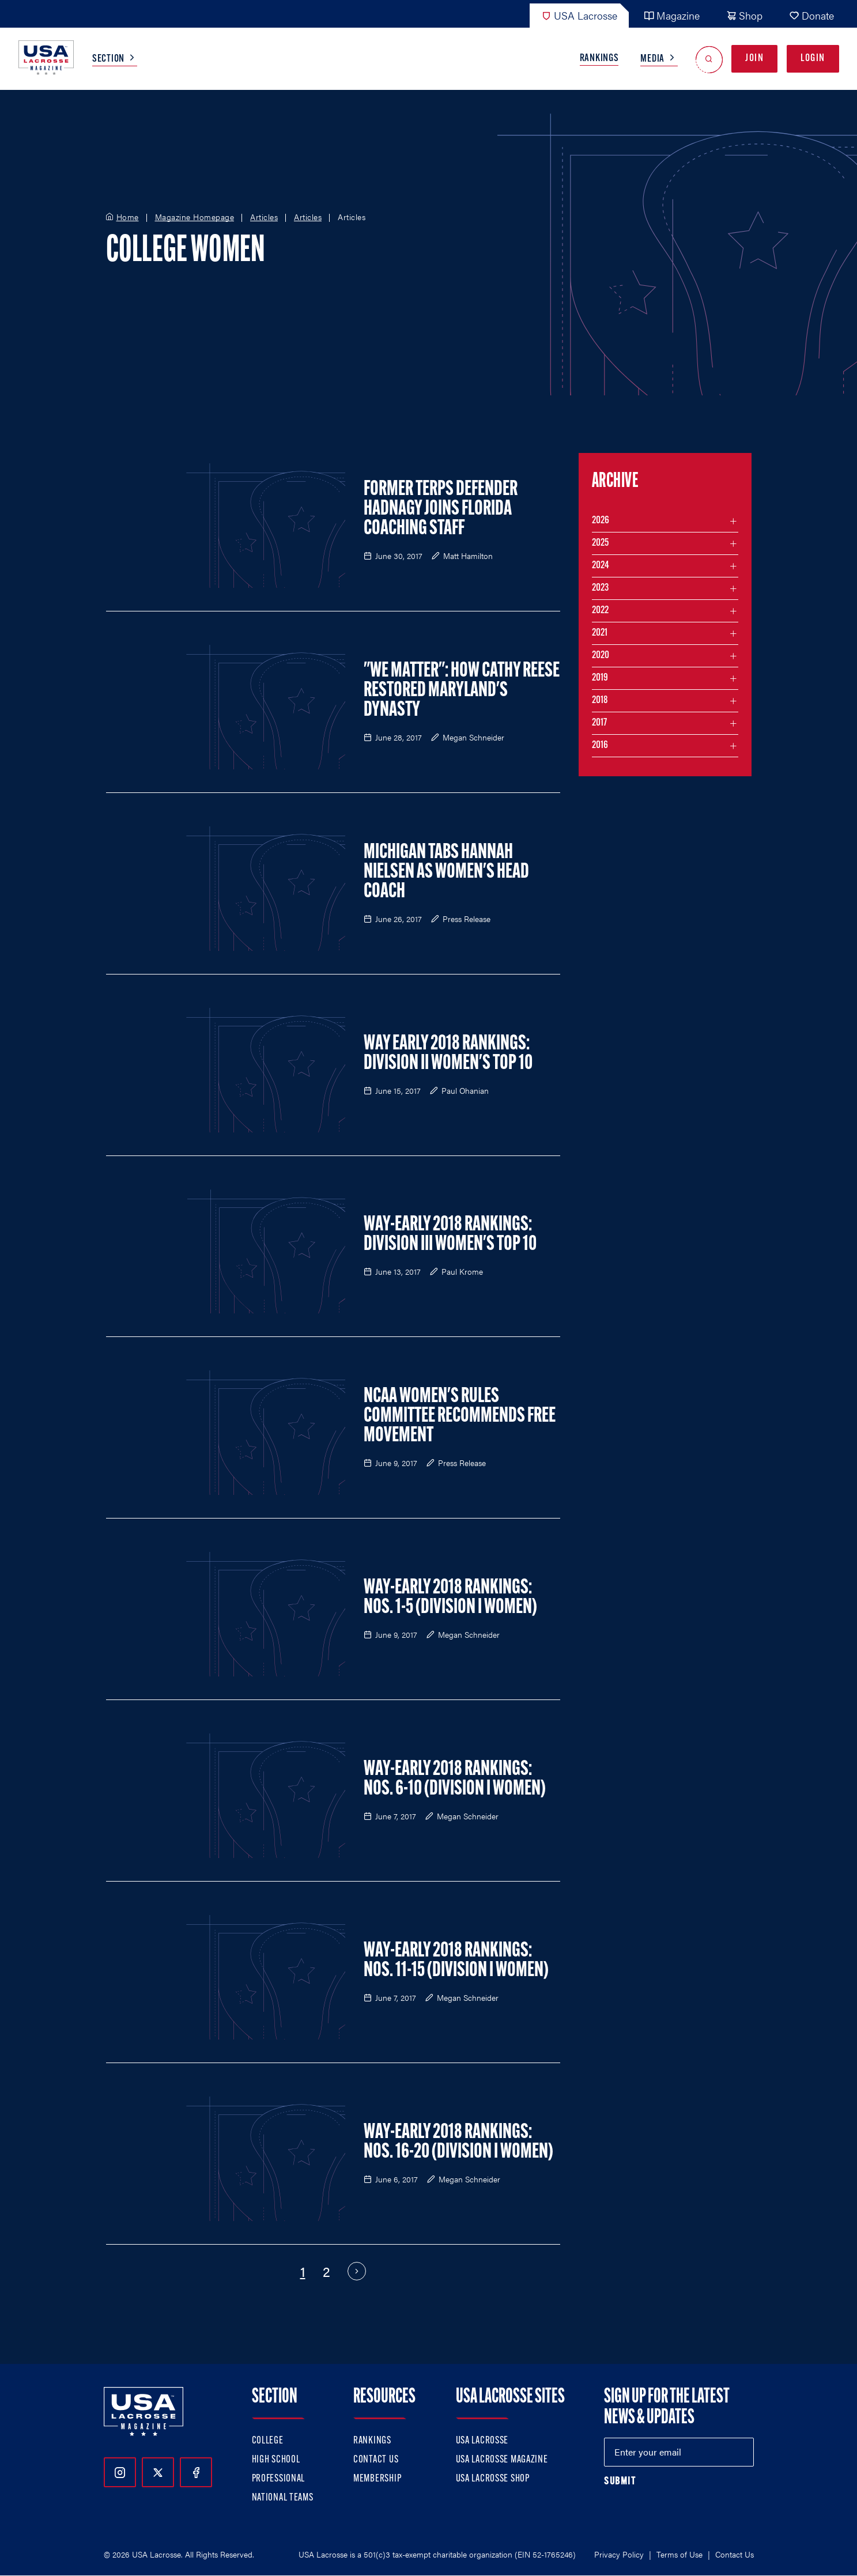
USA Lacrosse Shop (493, 2478)
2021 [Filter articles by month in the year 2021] (599, 633)
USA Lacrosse (579, 15)
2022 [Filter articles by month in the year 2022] (600, 610)
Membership (377, 2478)
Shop (744, 15)
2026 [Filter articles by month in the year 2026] (600, 520)
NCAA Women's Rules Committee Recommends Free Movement (460, 1416)
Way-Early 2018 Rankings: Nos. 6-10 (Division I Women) (455, 1779)
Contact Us (375, 2459)
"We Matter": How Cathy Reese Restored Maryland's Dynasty (462, 691)
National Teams (283, 2497)
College (268, 2440)
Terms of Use (679, 2554)
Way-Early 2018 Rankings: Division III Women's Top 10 (450, 1235)
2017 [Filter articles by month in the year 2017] (599, 722)
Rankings (599, 58)
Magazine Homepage (195, 217)
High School (276, 2459)
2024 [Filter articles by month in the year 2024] (600, 565)
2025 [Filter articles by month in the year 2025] (600, 543)
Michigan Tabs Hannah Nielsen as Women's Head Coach (446, 872)
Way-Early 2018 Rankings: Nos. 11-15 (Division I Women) (456, 1961)
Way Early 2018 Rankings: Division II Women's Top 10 (448, 1054)
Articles (264, 217)
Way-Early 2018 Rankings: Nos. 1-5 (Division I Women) (450, 1598)
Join (754, 58)
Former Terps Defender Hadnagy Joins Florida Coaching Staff (441, 509)
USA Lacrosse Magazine (502, 2459)
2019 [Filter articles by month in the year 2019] (600, 678)
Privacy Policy (619, 2554)
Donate (811, 15)
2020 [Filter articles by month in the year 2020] (600, 655)
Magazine (672, 15)
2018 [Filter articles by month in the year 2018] (600, 700)
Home (127, 217)
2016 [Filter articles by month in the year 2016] (600, 745)
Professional (278, 2478)
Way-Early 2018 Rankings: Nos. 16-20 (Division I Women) (458, 2142)
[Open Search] (709, 59)
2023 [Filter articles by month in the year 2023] (600, 588)
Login (813, 58)
